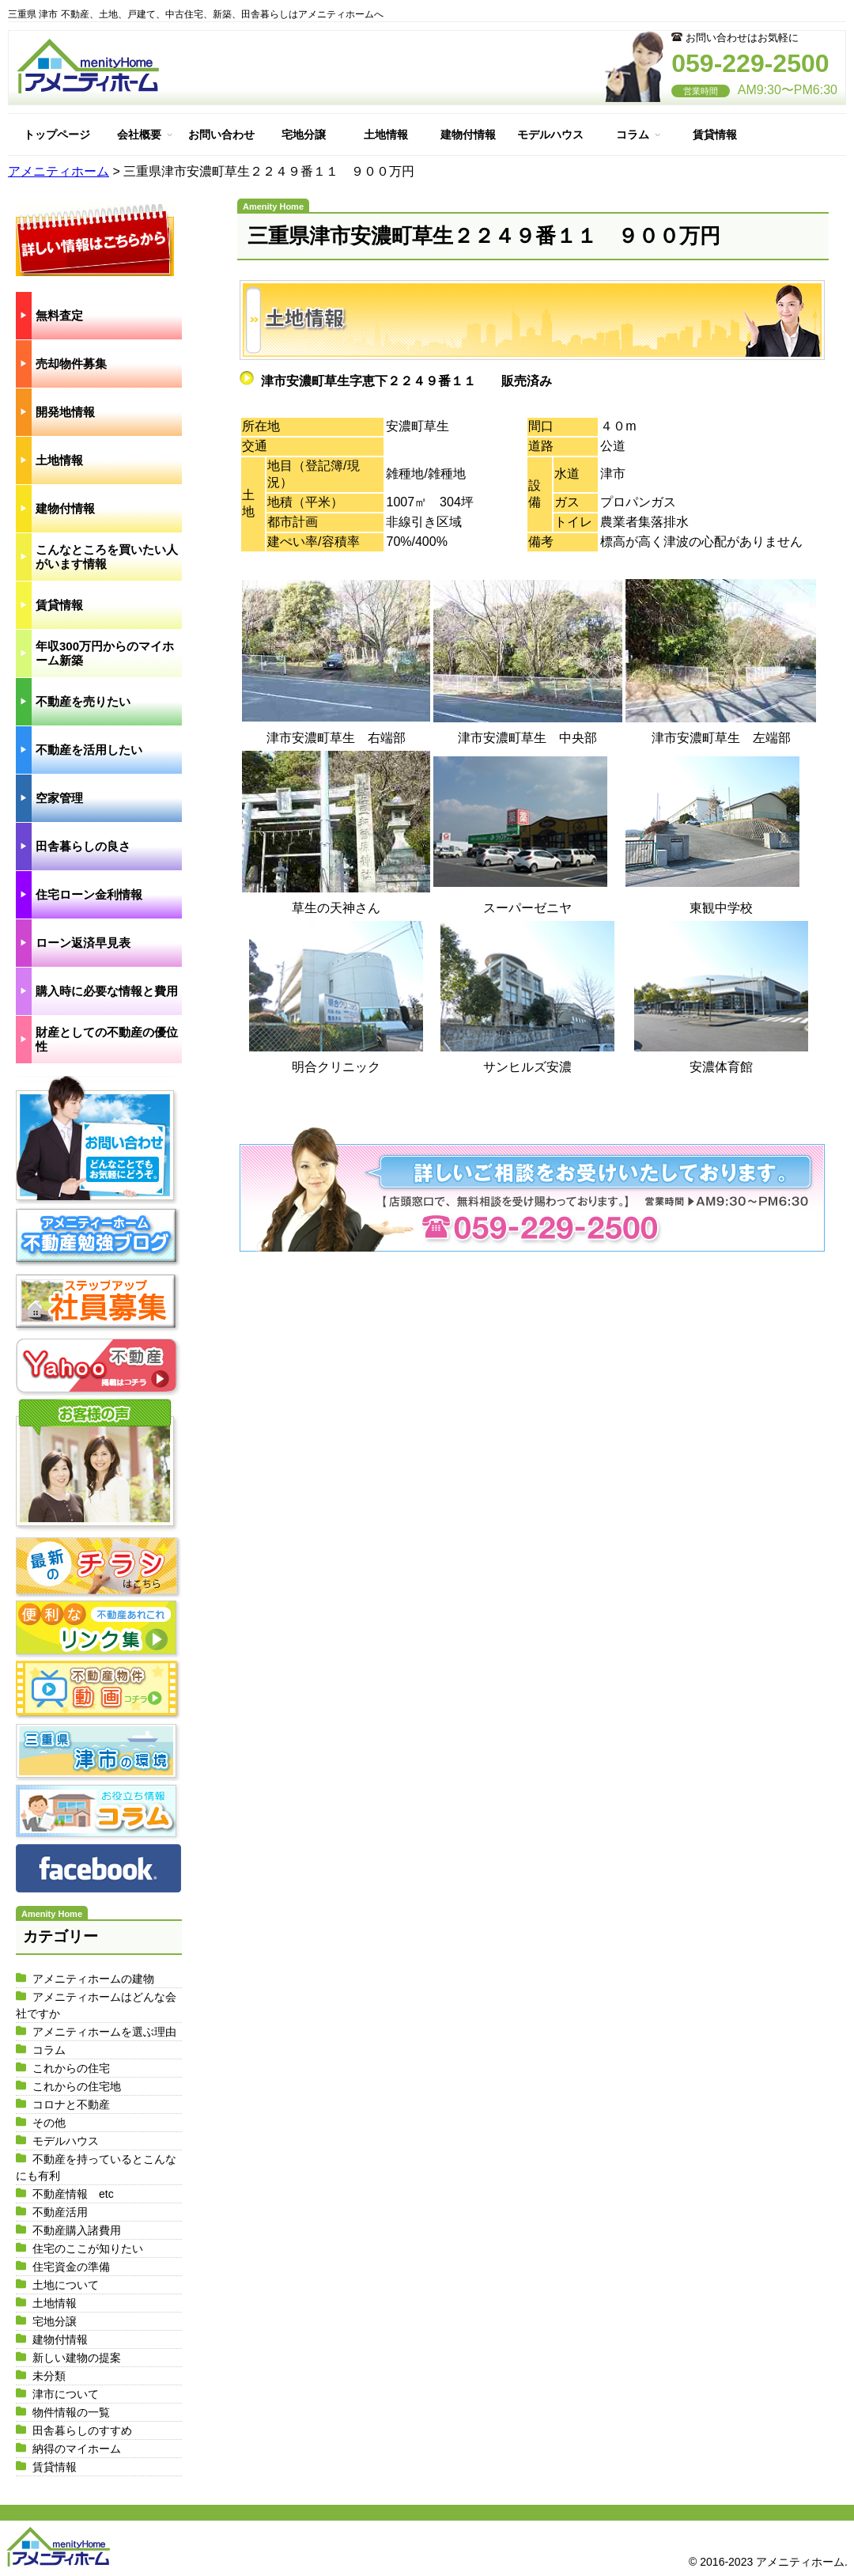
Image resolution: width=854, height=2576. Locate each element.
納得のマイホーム (76, 2448)
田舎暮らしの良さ (83, 846)
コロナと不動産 (71, 2104)
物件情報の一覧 (71, 2412)
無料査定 (59, 315)
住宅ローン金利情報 (89, 894)
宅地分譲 (304, 134)
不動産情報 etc (73, 2194)
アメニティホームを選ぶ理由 (104, 2031)
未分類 (49, 2376)
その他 (49, 2122)
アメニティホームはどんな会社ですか (96, 2005)
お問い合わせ (221, 134)
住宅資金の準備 (71, 2266)
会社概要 (139, 134)
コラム (632, 134)
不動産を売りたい (83, 701)
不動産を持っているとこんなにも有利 (96, 2167)
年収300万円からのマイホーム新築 (105, 653)
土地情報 (386, 134)
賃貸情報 (715, 134)
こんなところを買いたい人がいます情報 (107, 556)
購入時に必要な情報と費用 (107, 991)
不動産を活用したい (89, 749)
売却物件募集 (71, 363)
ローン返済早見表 (83, 942)
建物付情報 (468, 134)
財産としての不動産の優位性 (107, 1039)
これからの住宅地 (76, 2086)
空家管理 (59, 798)
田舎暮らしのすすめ (82, 2430)
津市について (65, 2394)
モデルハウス (550, 134)
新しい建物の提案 (76, 2357)
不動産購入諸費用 (76, 2230)
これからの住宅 (71, 2068)
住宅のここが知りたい (87, 2248)
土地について (65, 2285)
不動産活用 (60, 2212)
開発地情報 (65, 412)
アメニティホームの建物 (93, 1978)
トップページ (57, 134)
